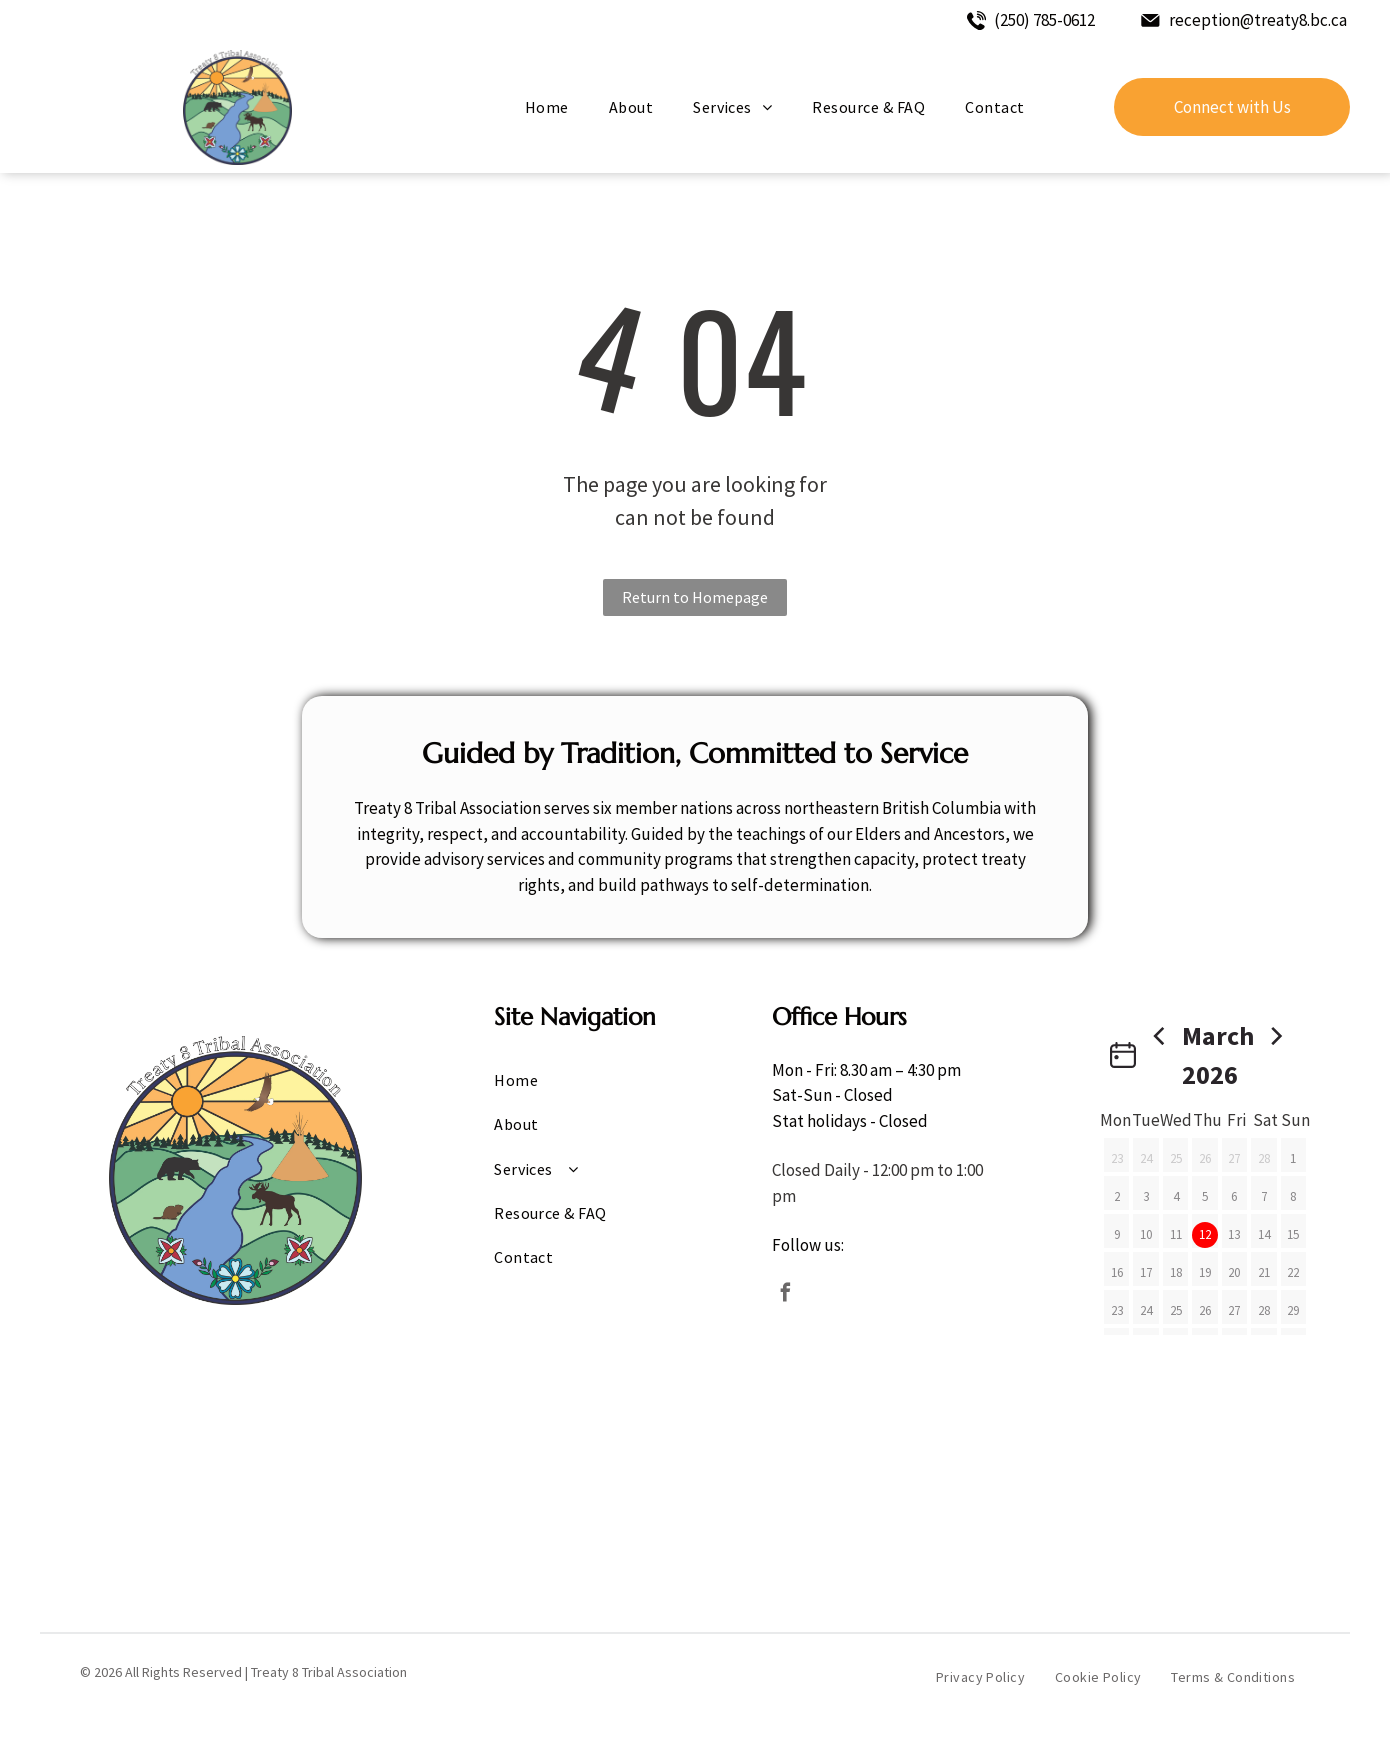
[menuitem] (547, 107)
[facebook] (786, 1295)
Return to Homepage (695, 597)
